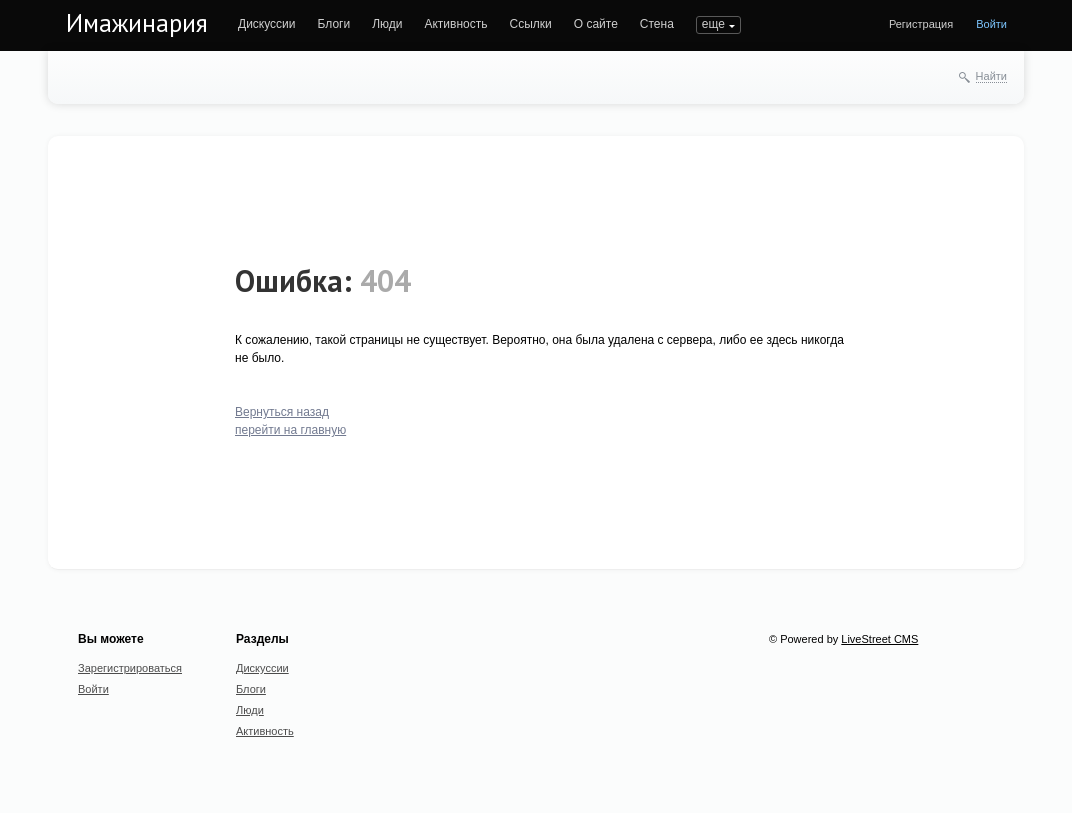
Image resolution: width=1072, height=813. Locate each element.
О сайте (596, 24)
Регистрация (921, 24)
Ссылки (530, 24)
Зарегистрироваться (130, 668)
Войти (991, 24)
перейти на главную (290, 430)
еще (713, 24)
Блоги (334, 24)
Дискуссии (267, 24)
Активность (455, 24)
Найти (991, 76)
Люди (387, 24)
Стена (657, 24)
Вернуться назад (282, 412)
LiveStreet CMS (879, 639)
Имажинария (137, 23)
